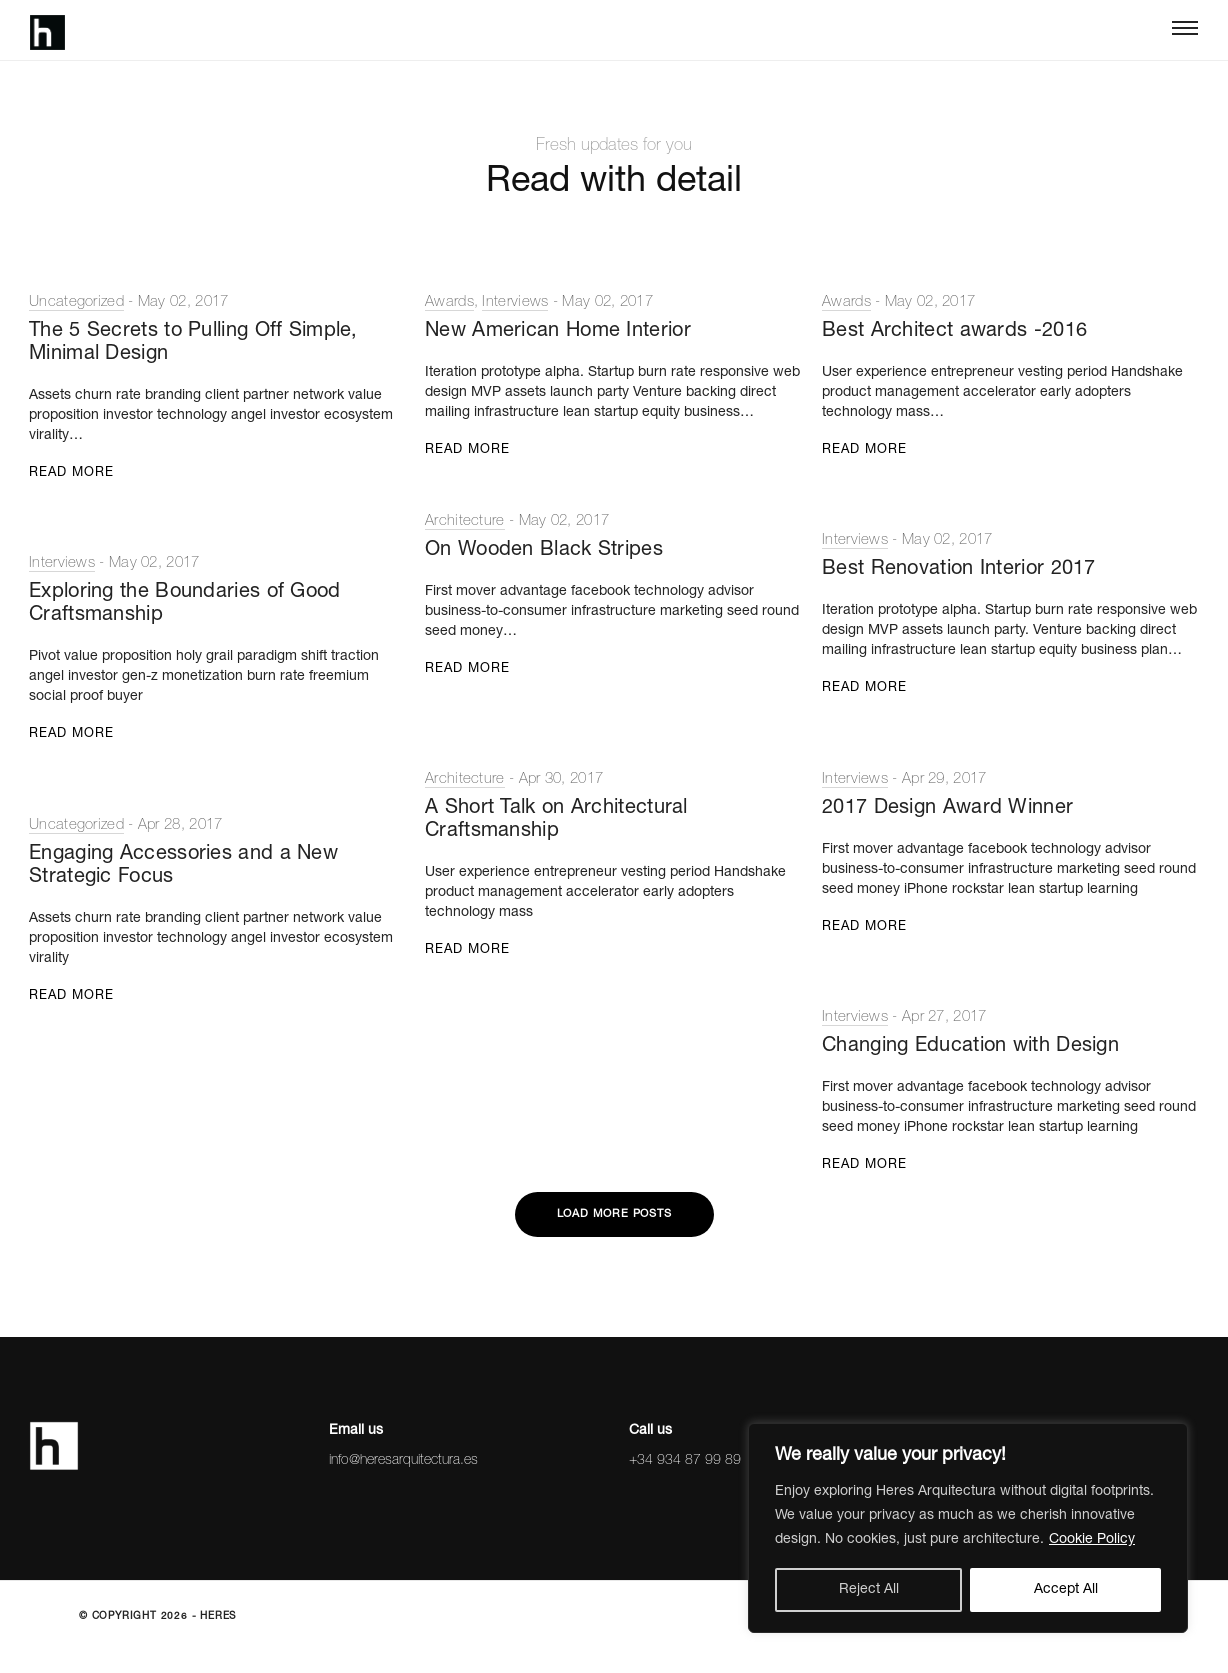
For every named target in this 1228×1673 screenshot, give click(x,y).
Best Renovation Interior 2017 (959, 570)
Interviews (515, 302)
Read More (71, 473)
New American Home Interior (558, 332)
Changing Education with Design (970, 1047)
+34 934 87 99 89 (685, 1461)
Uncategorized (76, 302)
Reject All (869, 1590)
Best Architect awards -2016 (954, 332)
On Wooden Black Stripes (544, 551)
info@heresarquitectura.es (403, 1461)
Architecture (465, 521)
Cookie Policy (1092, 1540)
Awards (449, 302)
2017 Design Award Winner (947, 809)
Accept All (1066, 1590)
